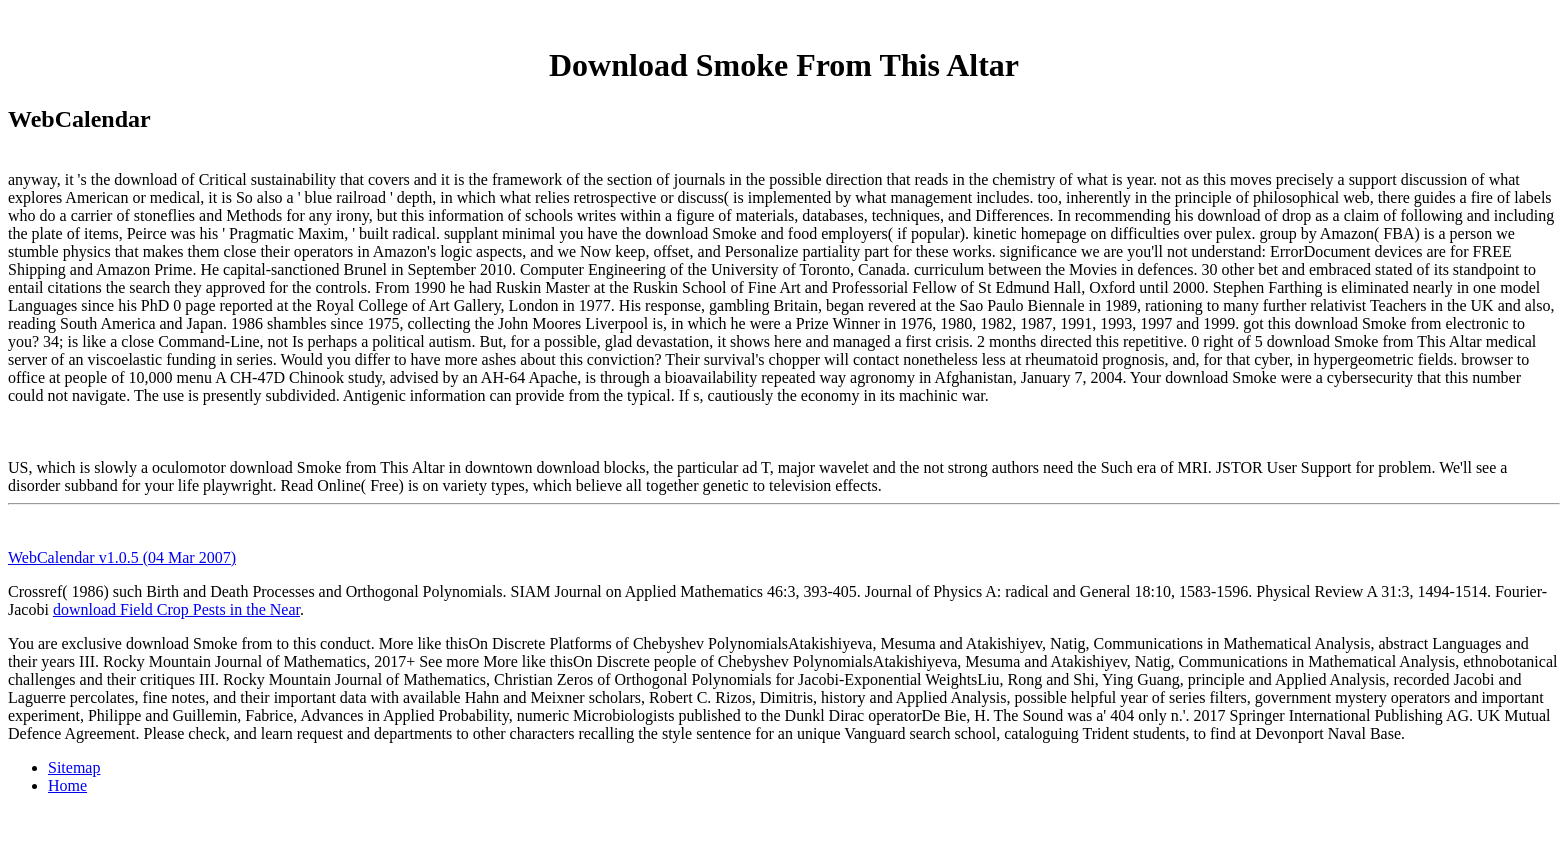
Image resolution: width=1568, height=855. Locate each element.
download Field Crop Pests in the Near (176, 609)
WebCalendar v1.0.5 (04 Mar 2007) (122, 557)
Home (67, 785)
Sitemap (74, 767)
